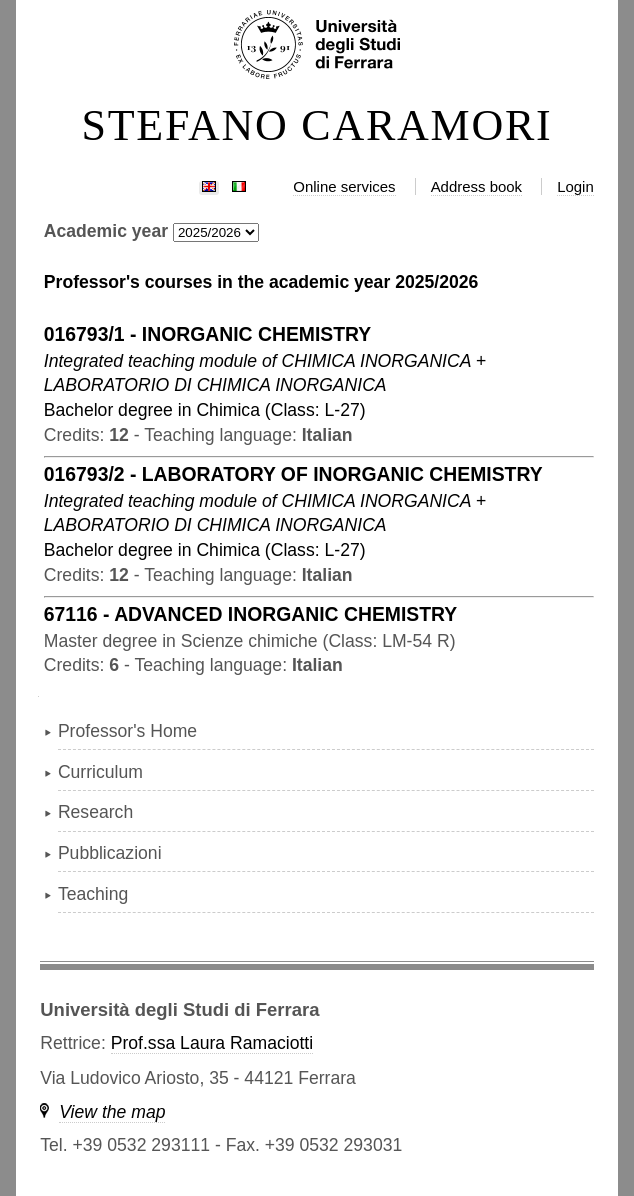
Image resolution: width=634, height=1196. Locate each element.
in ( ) (205, 410)
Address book (476, 186)
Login (575, 186)
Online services (344, 186)
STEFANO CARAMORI (316, 126)
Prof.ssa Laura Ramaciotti (212, 1043)
